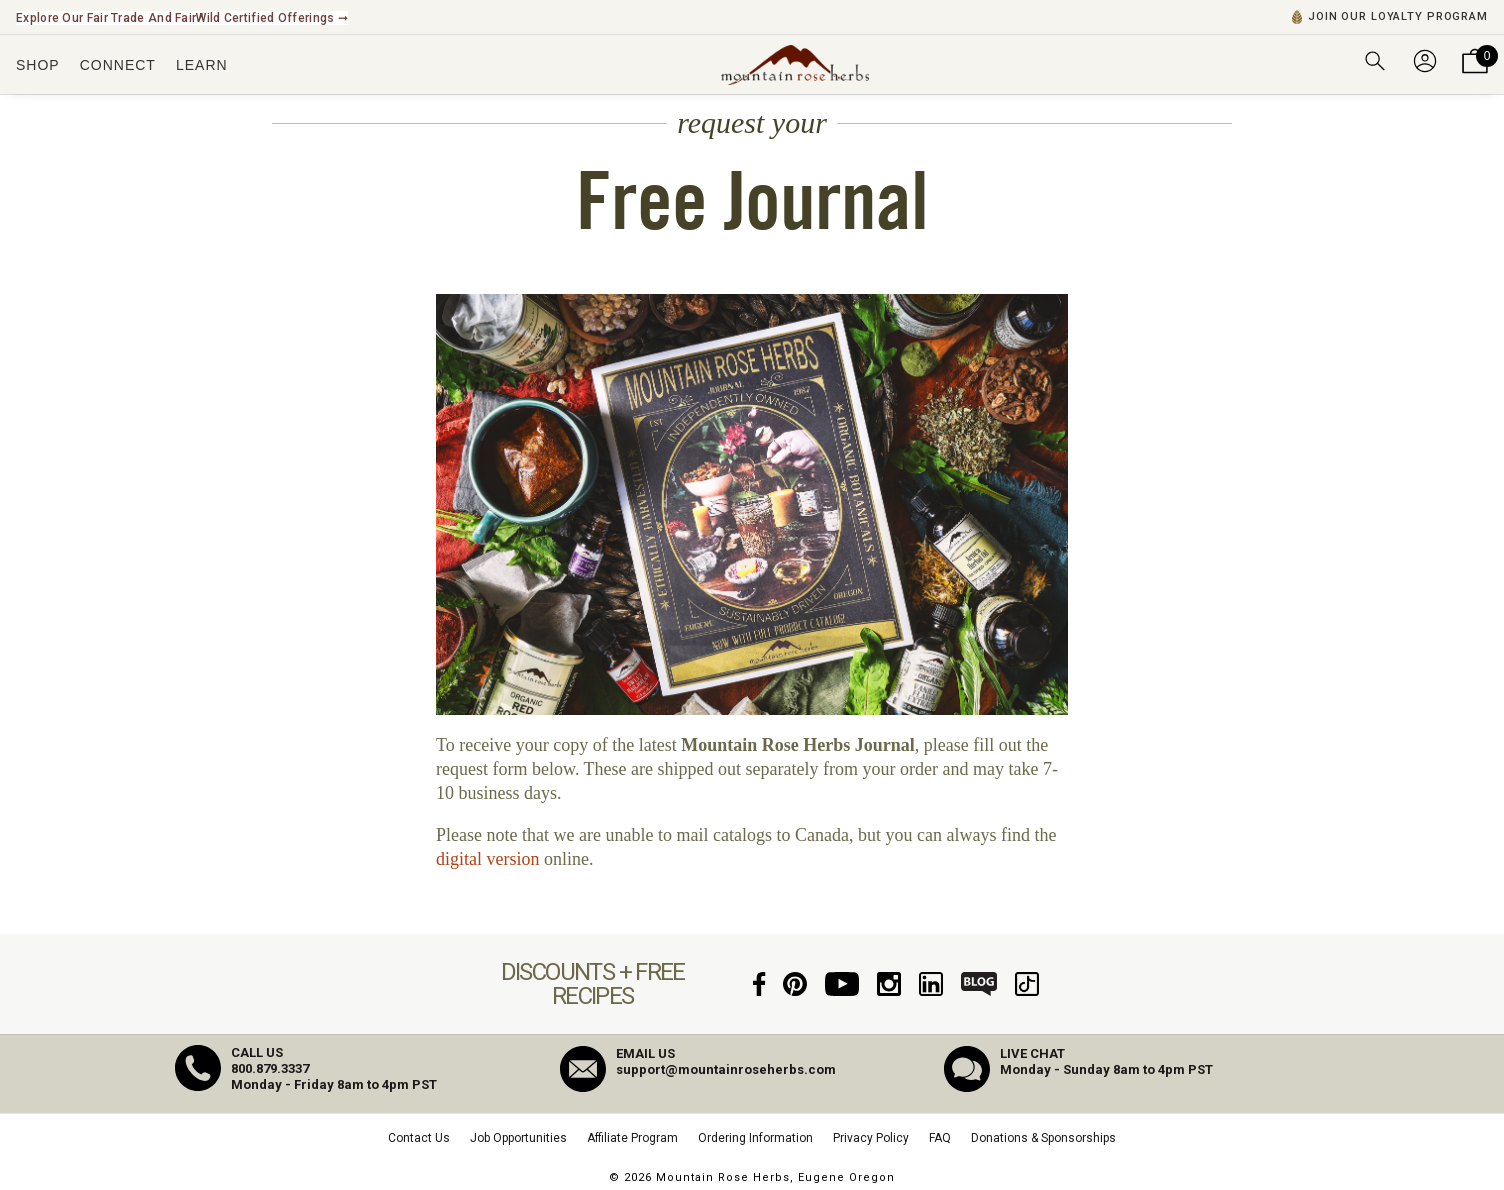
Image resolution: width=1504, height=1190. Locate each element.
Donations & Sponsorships (1043, 1138)
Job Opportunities (518, 1138)
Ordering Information (755, 1138)
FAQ (940, 1138)
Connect (118, 65)
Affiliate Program (632, 1138)
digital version (487, 859)
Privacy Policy (871, 1138)
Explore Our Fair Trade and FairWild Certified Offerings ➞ (182, 18)
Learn (202, 65)
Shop (38, 65)
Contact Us (419, 1138)
